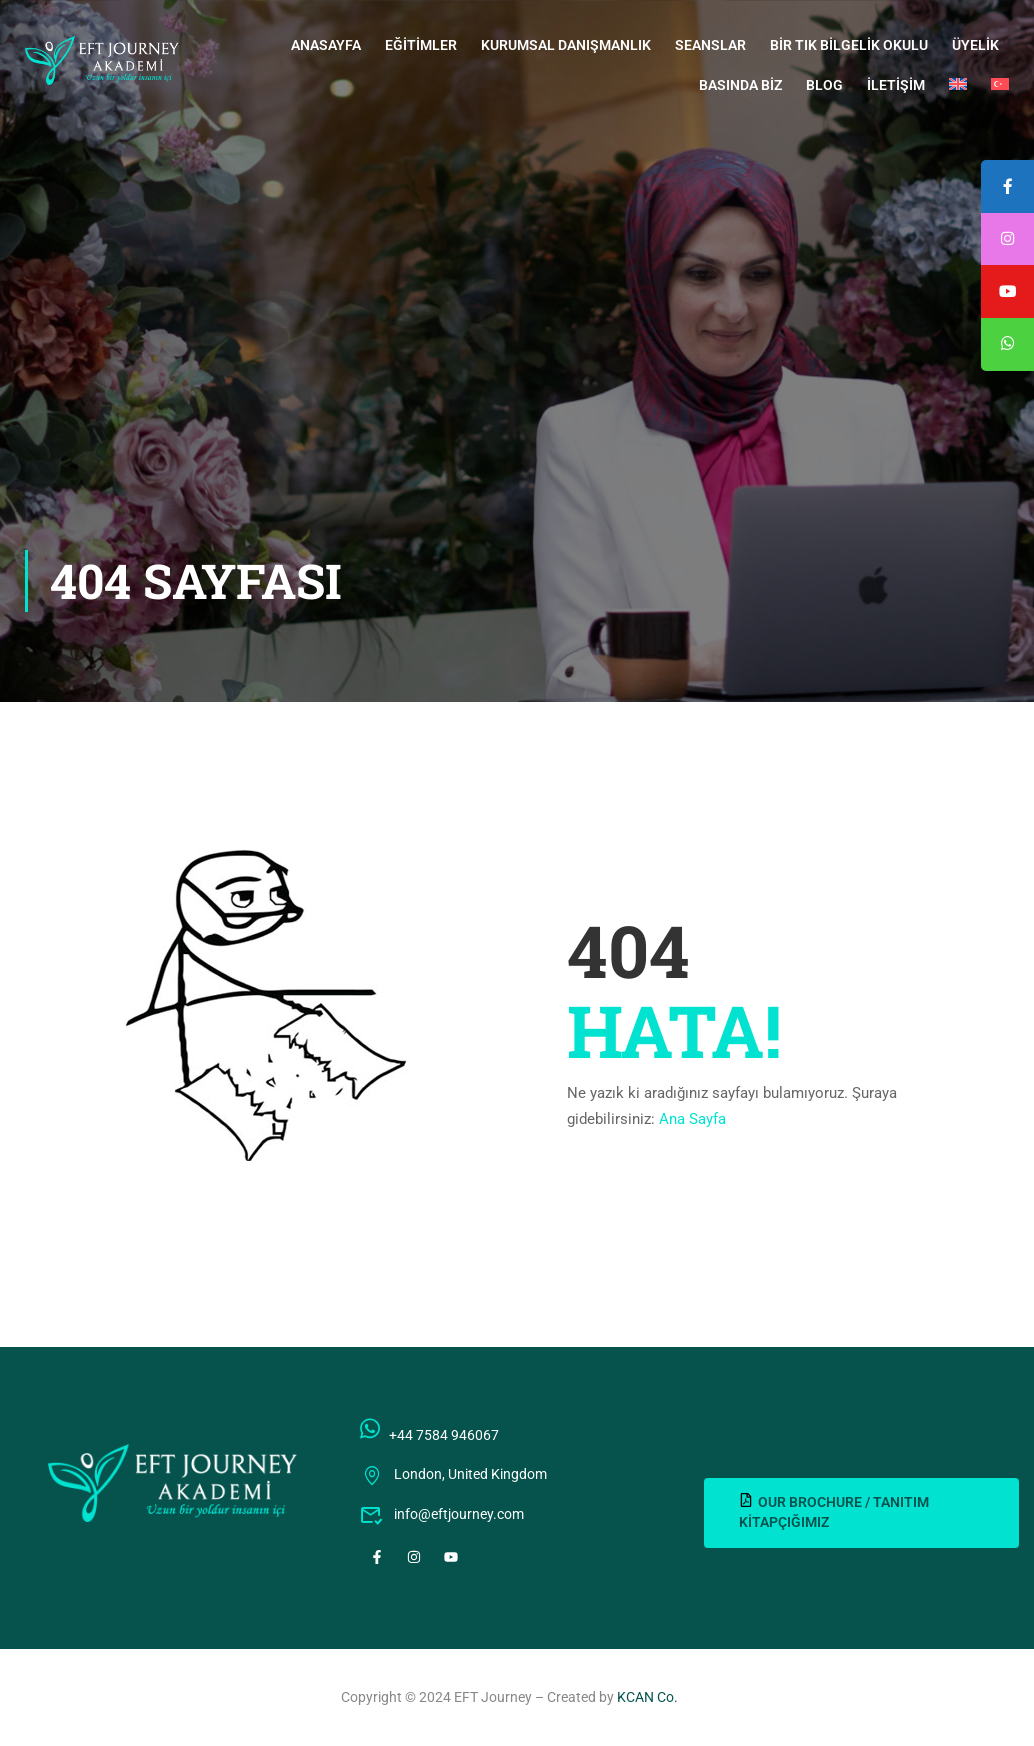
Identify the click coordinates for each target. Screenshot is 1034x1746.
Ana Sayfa (692, 1119)
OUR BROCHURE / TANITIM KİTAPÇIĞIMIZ (834, 1511)
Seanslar (710, 45)
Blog (824, 85)
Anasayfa (326, 45)
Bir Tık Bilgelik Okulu (849, 45)
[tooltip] (1007, 349)
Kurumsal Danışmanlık (566, 45)
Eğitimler (421, 45)
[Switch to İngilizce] (958, 85)
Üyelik (975, 45)
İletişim (896, 85)
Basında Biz (740, 85)
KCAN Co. (647, 1697)
